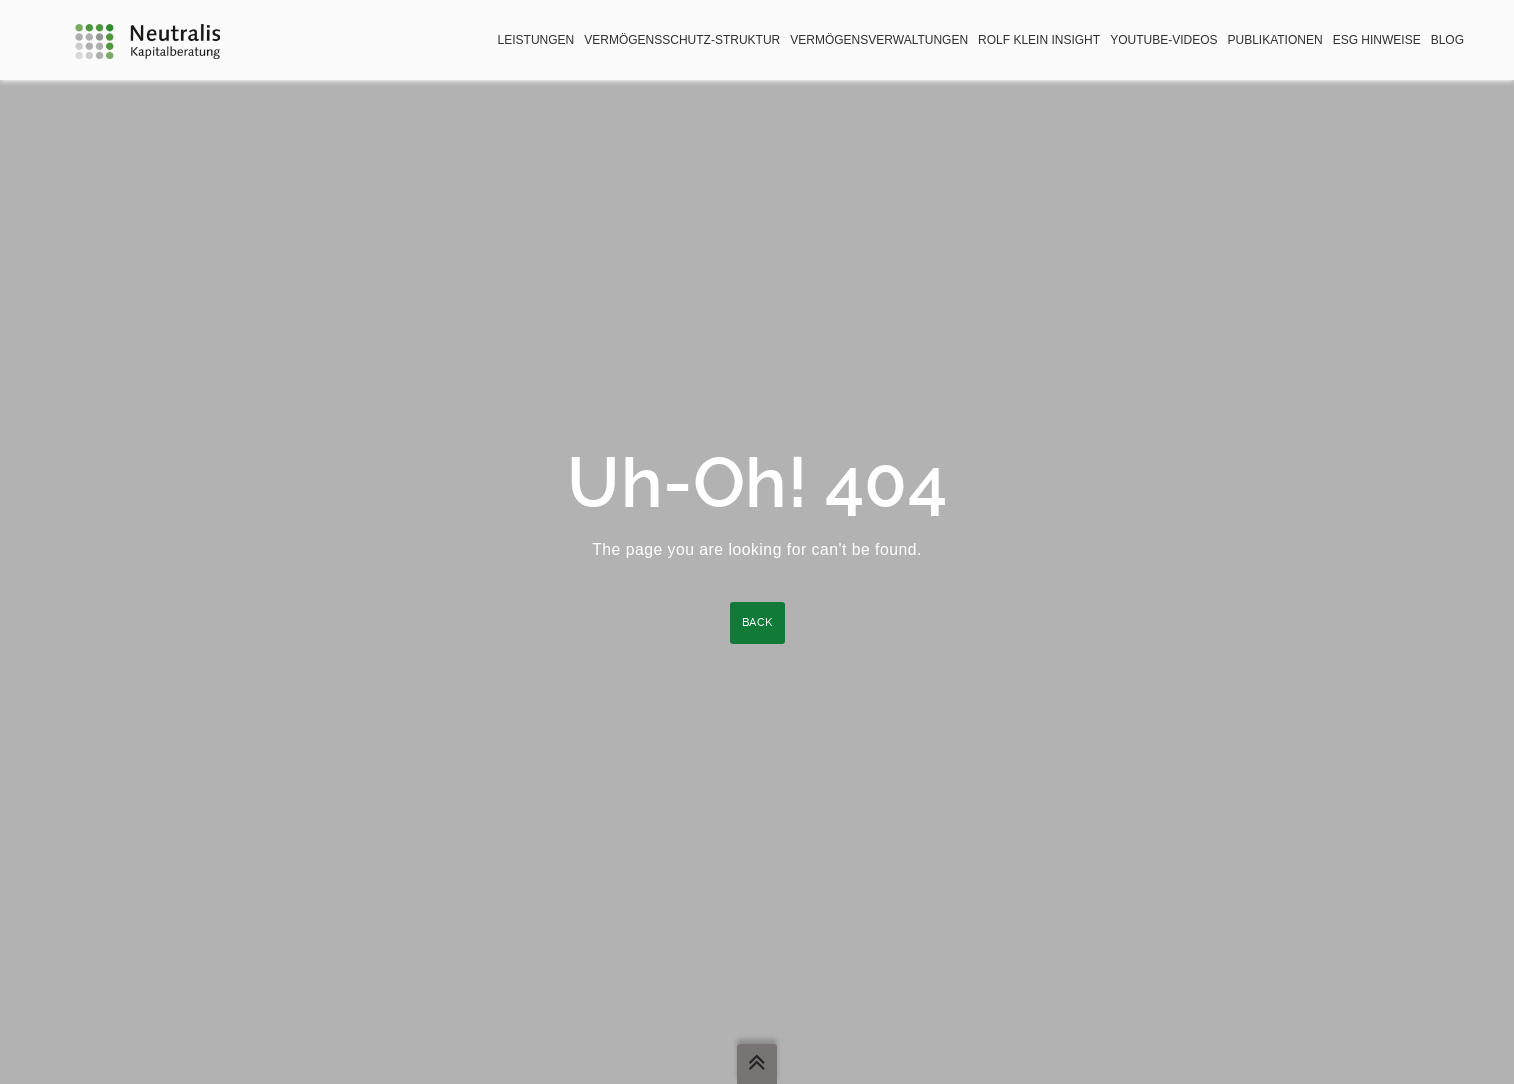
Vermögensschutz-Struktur (682, 40)
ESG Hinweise (1377, 40)
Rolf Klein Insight (1039, 40)
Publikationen (1274, 40)
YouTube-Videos (1163, 40)
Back (757, 622)
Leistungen (536, 40)
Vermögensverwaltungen (879, 40)
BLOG (1447, 40)
